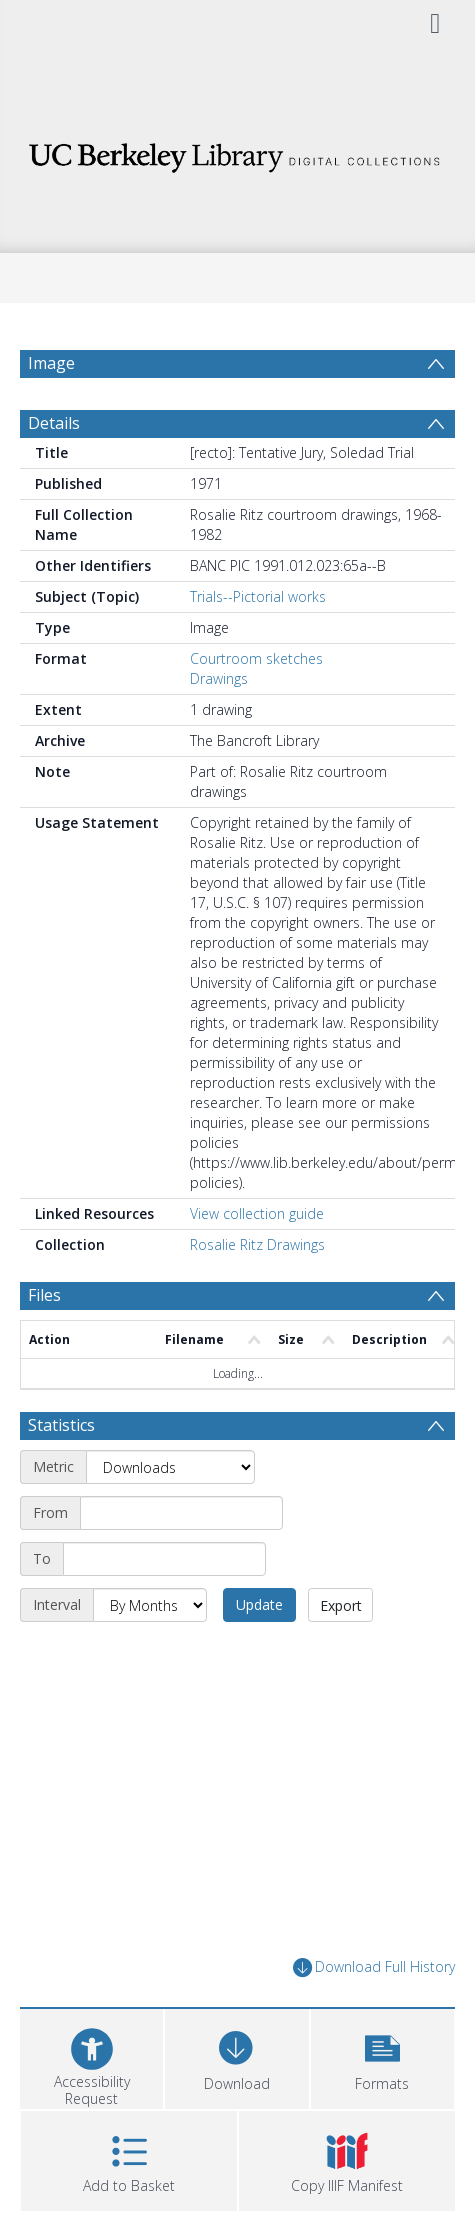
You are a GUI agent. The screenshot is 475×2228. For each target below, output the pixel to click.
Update (259, 1604)
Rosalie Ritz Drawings (257, 1244)
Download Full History (374, 1967)
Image (51, 363)
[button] (382, 2056)
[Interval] (150, 1605)
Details (54, 423)
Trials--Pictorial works (258, 596)
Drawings (219, 678)
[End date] (164, 1559)
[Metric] (170, 1467)
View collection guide (257, 1213)
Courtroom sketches (256, 658)
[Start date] (181, 1513)
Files (44, 1295)
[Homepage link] (237, 152)
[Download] (236, 2056)
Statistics (61, 1425)
